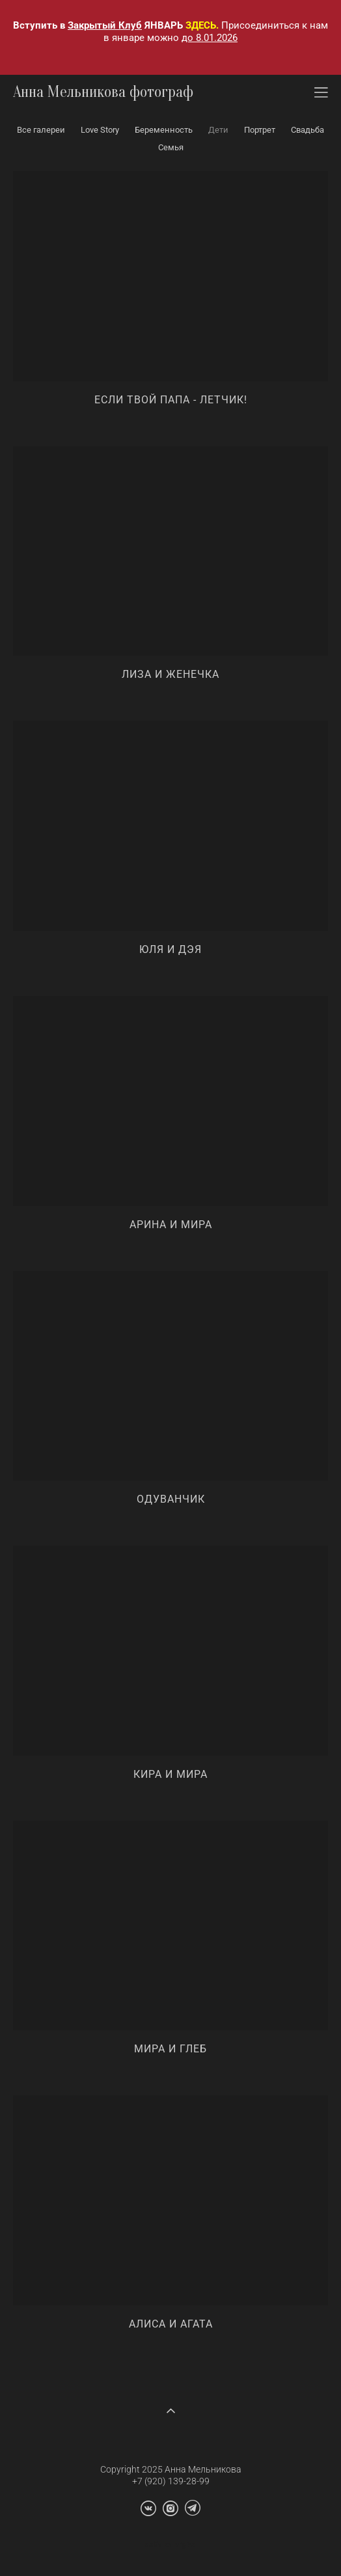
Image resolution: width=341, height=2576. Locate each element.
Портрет (259, 130)
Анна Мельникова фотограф (103, 92)
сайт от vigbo (170, 2545)
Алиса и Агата (171, 2324)
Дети (218, 130)
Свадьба (307, 130)
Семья (171, 147)
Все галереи (41, 130)
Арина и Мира (171, 1224)
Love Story (100, 130)
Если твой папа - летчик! (170, 400)
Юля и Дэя (170, 949)
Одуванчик (171, 1499)
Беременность (164, 130)
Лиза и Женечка (170, 674)
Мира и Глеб (170, 2049)
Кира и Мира (170, 1774)
